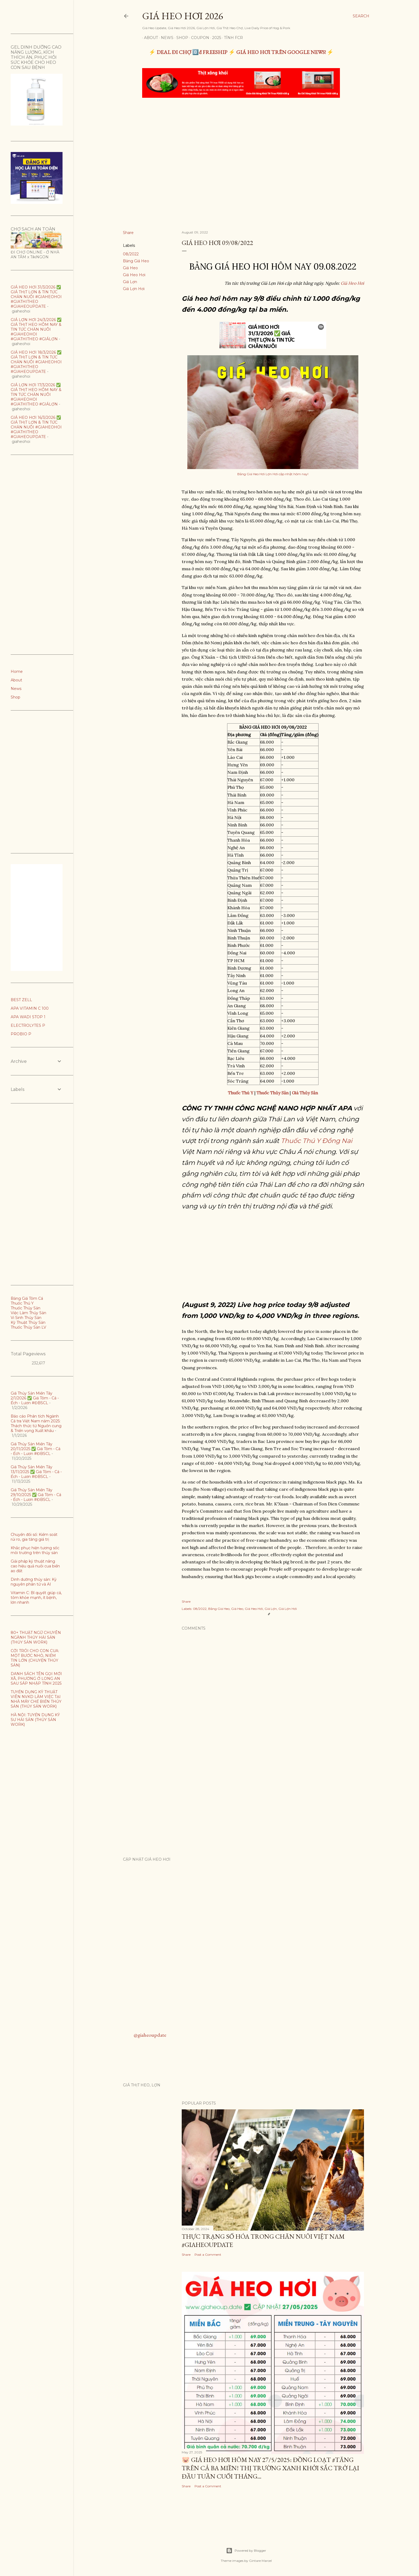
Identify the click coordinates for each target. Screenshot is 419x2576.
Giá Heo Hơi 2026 (182, 16)
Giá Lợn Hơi (134, 288)
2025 (214, 37)
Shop (180, 37)
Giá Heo (130, 268)
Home (17, 671)
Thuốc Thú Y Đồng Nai (316, 1141)
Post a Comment (208, 2255)
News (165, 37)
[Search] (361, 16)
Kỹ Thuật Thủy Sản (28, 1322)
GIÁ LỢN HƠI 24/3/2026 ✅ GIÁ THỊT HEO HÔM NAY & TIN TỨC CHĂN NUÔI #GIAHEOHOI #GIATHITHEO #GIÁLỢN (36, 329)
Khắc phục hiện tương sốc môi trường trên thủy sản (35, 1550)
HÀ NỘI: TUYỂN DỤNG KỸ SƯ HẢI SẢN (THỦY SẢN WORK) (35, 1719)
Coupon (198, 37)
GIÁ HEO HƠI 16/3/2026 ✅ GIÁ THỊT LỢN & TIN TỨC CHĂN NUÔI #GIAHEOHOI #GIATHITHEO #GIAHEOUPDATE (36, 427)
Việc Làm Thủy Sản (28, 1312)
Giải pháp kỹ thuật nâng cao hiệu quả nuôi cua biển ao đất (35, 1566)
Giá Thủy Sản (305, 1092)
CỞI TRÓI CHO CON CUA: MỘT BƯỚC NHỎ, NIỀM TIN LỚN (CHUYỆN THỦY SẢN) (35, 1658)
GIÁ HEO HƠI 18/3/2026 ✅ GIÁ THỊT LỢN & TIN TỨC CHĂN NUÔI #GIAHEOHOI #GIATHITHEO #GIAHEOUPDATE (36, 362)
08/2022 (131, 254)
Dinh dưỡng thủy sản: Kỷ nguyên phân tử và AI (34, 1582)
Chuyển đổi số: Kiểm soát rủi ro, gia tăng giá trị (34, 1537)
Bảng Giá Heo (136, 261)
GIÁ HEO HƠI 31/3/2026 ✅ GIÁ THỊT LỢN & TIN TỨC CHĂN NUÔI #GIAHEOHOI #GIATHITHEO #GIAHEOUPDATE (36, 297)
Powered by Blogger (246, 2550)
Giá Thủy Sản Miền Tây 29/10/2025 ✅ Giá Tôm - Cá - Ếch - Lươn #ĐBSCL (36, 1495)
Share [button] (128, 232)
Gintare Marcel (260, 2561)
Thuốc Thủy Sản (25, 1308)
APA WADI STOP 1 (28, 1016)
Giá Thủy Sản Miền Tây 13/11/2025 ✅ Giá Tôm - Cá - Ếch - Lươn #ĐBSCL (36, 1472)
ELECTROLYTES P (28, 1025)
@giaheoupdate (150, 2034)
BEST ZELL (21, 999)
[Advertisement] (241, 142)
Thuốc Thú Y (22, 1303)
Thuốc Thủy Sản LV (28, 1327)
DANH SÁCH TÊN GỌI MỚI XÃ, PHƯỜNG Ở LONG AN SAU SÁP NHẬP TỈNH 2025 (36, 1678)
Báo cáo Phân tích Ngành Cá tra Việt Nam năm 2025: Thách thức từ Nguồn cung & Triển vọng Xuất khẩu (36, 1423)
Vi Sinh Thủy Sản (26, 1317)
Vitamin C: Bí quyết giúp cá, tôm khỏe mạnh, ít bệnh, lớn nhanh (36, 1597)
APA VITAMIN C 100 (30, 1008)
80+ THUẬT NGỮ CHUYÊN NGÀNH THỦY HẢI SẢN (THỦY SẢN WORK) (36, 1637)
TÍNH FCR (231, 37)
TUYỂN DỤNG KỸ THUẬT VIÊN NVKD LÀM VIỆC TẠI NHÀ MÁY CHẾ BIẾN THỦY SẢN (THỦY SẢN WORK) (36, 1699)
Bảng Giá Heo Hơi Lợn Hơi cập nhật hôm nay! (272, 474)
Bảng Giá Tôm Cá (27, 1298)
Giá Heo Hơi (134, 274)
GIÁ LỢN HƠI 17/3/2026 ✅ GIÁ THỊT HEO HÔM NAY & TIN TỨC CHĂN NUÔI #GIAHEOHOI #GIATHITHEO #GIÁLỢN (36, 395)
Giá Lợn (130, 281)
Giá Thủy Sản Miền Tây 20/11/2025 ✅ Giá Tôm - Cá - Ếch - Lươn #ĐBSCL (35, 1449)
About (149, 37)
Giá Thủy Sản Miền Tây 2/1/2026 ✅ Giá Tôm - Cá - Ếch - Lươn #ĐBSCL (35, 1398)
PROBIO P (21, 1034)
